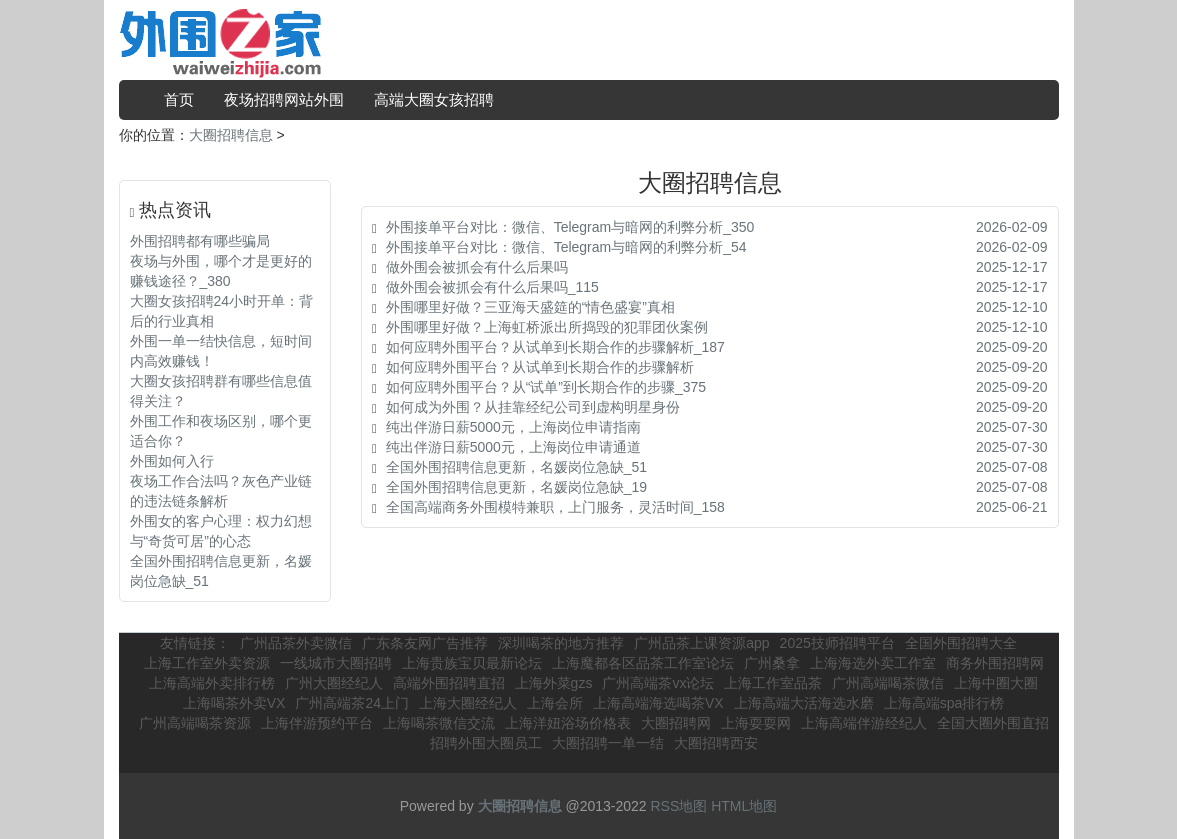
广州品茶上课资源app (701, 643)
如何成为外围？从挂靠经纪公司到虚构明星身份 (533, 407)
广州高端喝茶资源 (195, 723)
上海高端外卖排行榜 (212, 683)
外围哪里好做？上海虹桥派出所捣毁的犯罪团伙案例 (547, 327)
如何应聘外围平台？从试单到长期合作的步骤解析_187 (555, 347)
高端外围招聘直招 (449, 683)
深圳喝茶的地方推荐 (561, 643)
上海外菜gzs (554, 683)
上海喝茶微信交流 (439, 723)
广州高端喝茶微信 (888, 683)
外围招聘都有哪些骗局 (200, 241)
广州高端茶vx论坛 (658, 683)
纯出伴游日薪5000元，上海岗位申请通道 (513, 447)
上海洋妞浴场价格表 (568, 723)
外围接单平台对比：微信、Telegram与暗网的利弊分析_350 (570, 227)
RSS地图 (678, 806)
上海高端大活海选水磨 (804, 703)
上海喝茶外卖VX (234, 703)
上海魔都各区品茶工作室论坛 (643, 663)
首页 (179, 99)
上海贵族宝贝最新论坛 (472, 663)
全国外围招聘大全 (961, 643)
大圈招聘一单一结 (608, 743)
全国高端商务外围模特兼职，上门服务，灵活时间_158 (555, 507)
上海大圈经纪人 (468, 703)
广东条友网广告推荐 (425, 643)
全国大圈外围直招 (993, 723)
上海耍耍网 (756, 723)
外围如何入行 (172, 461)
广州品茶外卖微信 (296, 643)
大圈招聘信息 (231, 135)
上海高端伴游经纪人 (864, 723)
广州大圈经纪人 (334, 683)
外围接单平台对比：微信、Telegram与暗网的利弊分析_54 (566, 247)
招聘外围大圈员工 (486, 743)
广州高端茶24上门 (352, 703)
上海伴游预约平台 (317, 723)
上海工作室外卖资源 (207, 663)
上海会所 (555, 703)
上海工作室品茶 (773, 683)
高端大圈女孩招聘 (434, 99)
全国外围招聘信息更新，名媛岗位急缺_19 (516, 487)
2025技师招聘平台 (837, 643)
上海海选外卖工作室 (873, 663)
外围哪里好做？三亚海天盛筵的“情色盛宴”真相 (530, 307)
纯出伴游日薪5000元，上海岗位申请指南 (513, 427)
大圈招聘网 (676, 723)
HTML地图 (744, 806)
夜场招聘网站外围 (284, 99)
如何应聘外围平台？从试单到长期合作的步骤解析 (540, 367)
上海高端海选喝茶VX (658, 703)
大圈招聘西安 (716, 743)
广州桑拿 (772, 663)
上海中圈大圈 (996, 683)
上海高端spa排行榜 (944, 703)
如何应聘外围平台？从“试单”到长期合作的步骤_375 (546, 387)
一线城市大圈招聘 (336, 663)
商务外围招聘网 (995, 663)
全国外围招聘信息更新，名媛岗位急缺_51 (516, 467)
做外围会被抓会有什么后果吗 (477, 267)
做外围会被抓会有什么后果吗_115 (492, 287)
